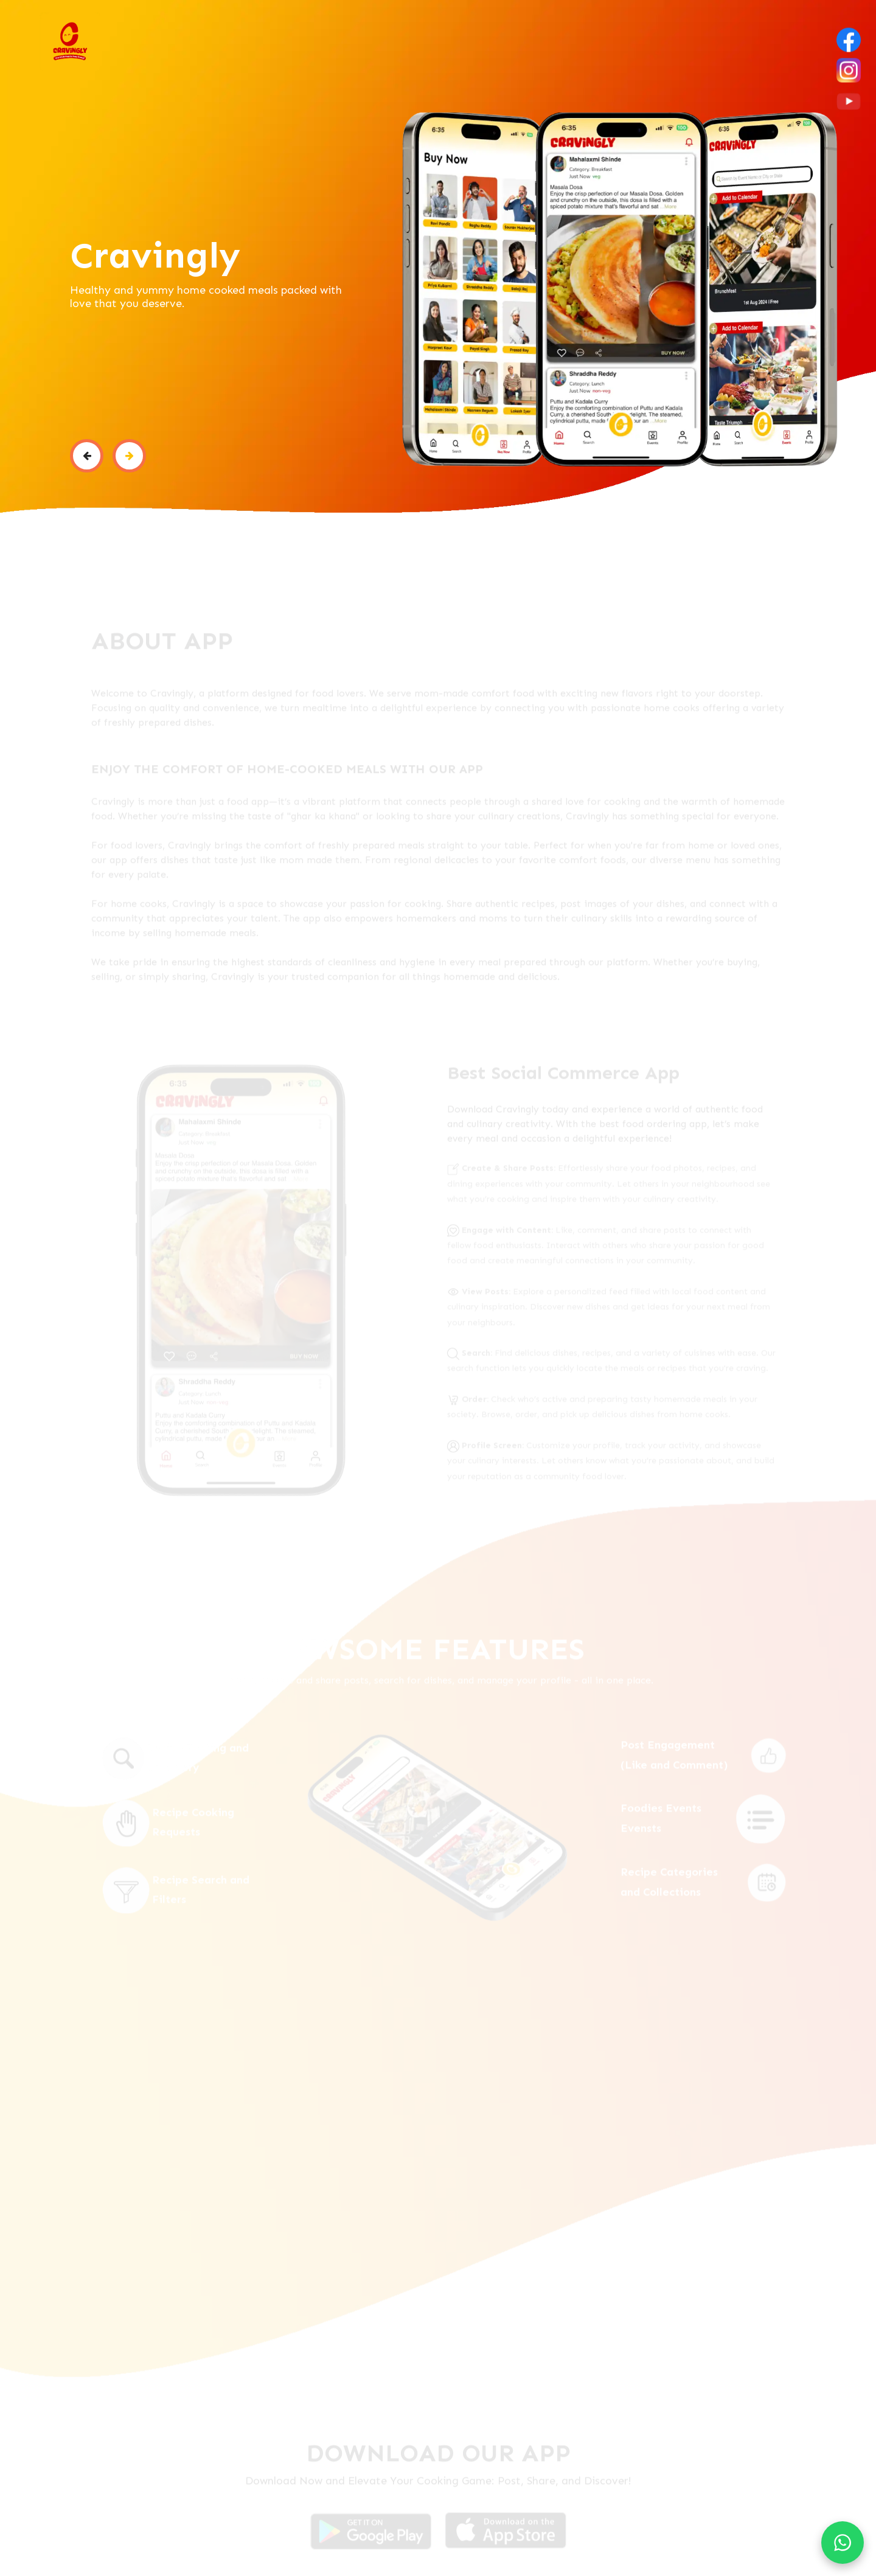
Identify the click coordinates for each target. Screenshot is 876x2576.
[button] (86, 456)
